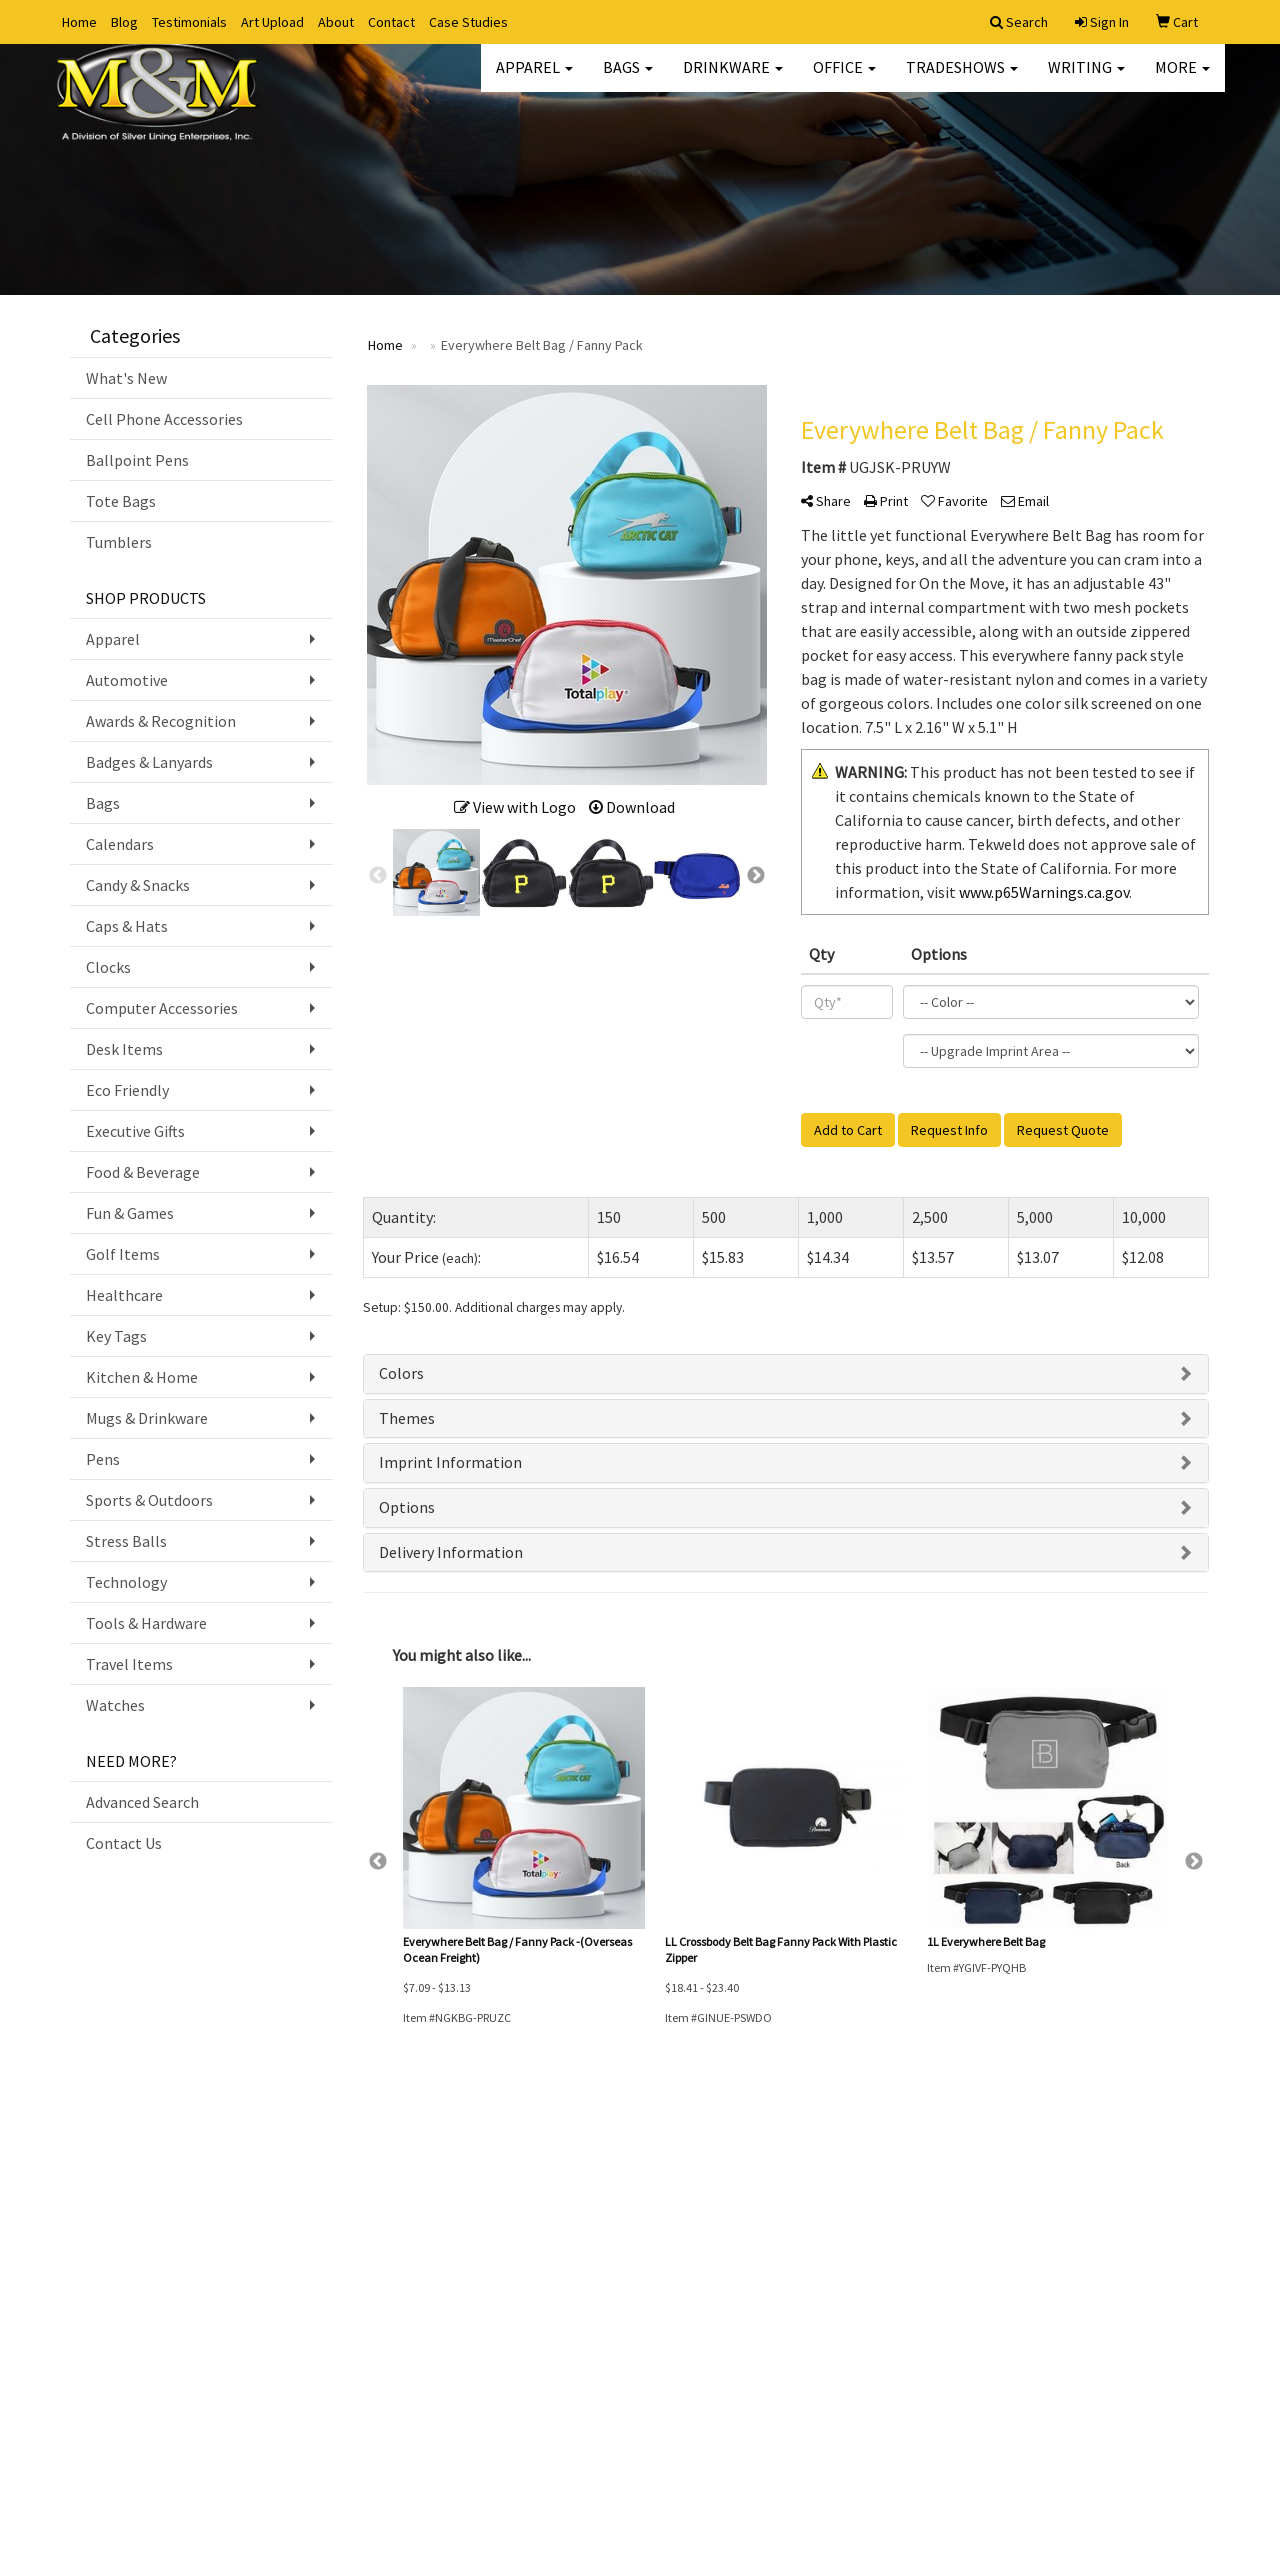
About (336, 22)
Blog (124, 22)
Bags (628, 80)
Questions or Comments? (157, 2314)
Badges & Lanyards (149, 762)
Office (844, 80)
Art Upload (272, 22)
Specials (286, 2193)
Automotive (127, 680)
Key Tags (116, 1336)
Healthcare (124, 1295)
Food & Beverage (143, 1172)
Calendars (120, 844)
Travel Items (129, 1664)
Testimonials (189, 22)
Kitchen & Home (142, 1377)
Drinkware (733, 80)
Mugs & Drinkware (147, 1418)
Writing (1086, 80)
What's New (126, 378)
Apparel (534, 80)
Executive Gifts (135, 1131)
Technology (126, 1582)
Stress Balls (126, 1541)
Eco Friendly (127, 1090)
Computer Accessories (162, 1008)
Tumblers (119, 542)
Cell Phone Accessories (164, 419)
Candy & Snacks (138, 885)
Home (79, 22)
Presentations (302, 2221)
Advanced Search (142, 1802)
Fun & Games (130, 1213)
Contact (391, 22)
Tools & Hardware (146, 1623)
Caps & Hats (127, 926)
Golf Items (123, 1254)
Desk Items (124, 1049)
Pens (103, 1459)
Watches (115, 1705)
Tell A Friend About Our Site (164, 2338)
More (1182, 80)
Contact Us (124, 1843)
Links (278, 2249)
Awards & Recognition (161, 721)
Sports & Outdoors (149, 1500)
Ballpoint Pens (137, 460)
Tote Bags (121, 501)
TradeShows (962, 80)
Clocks (108, 967)
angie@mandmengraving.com (1106, 2479)
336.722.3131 (1167, 2431)
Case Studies (468, 22)
